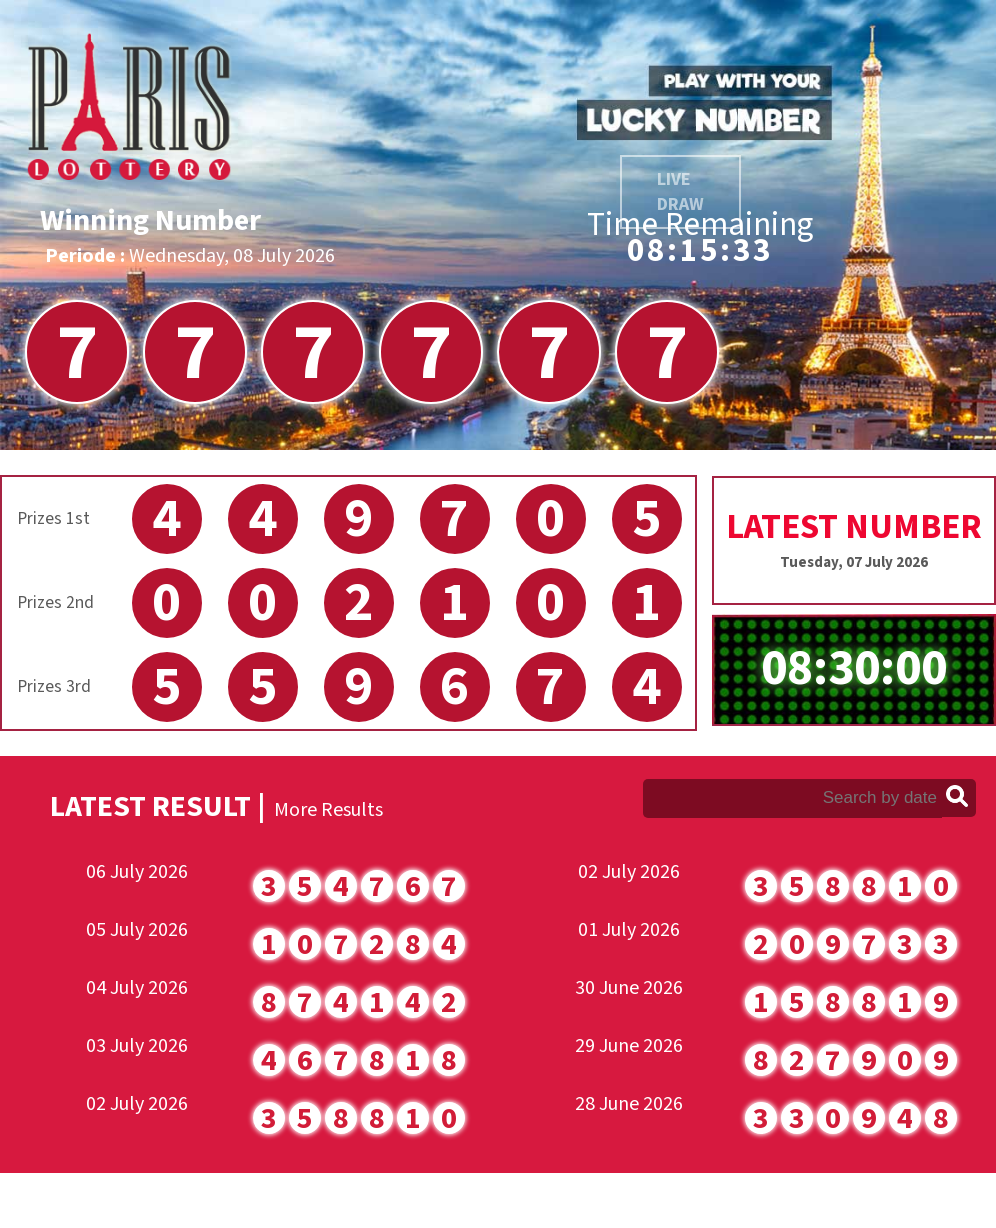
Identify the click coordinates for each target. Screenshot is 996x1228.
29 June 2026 (629, 1046)
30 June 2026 (629, 988)
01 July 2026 (629, 930)
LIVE (680, 192)
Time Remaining (700, 225)
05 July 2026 (137, 930)
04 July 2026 (137, 988)
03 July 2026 (137, 1046)
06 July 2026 (137, 872)
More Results (328, 810)
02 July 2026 (137, 1104)
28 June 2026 (629, 1104)
